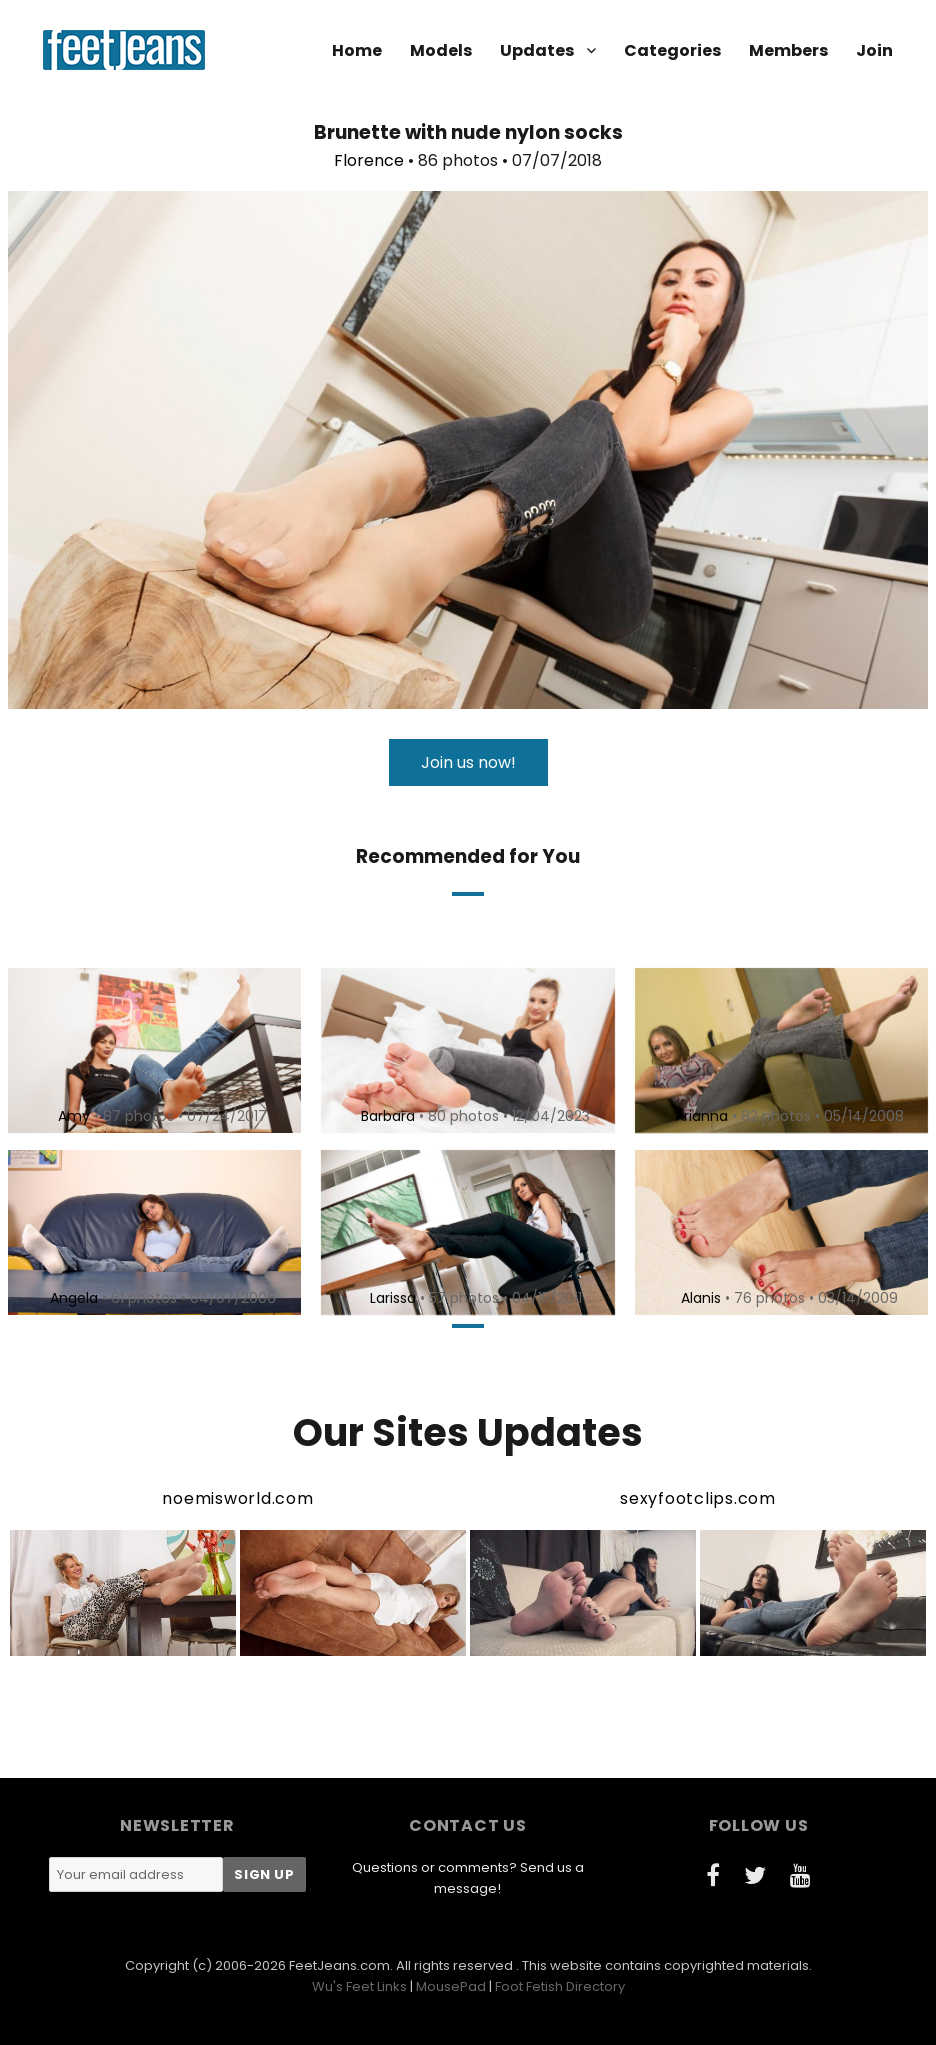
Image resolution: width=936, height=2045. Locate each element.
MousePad (451, 1986)
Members (788, 50)
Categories (672, 50)
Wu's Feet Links (359, 1986)
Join (874, 50)
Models (441, 50)
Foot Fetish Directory (560, 1986)
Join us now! (468, 762)
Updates (537, 50)
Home (357, 50)
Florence (369, 160)
